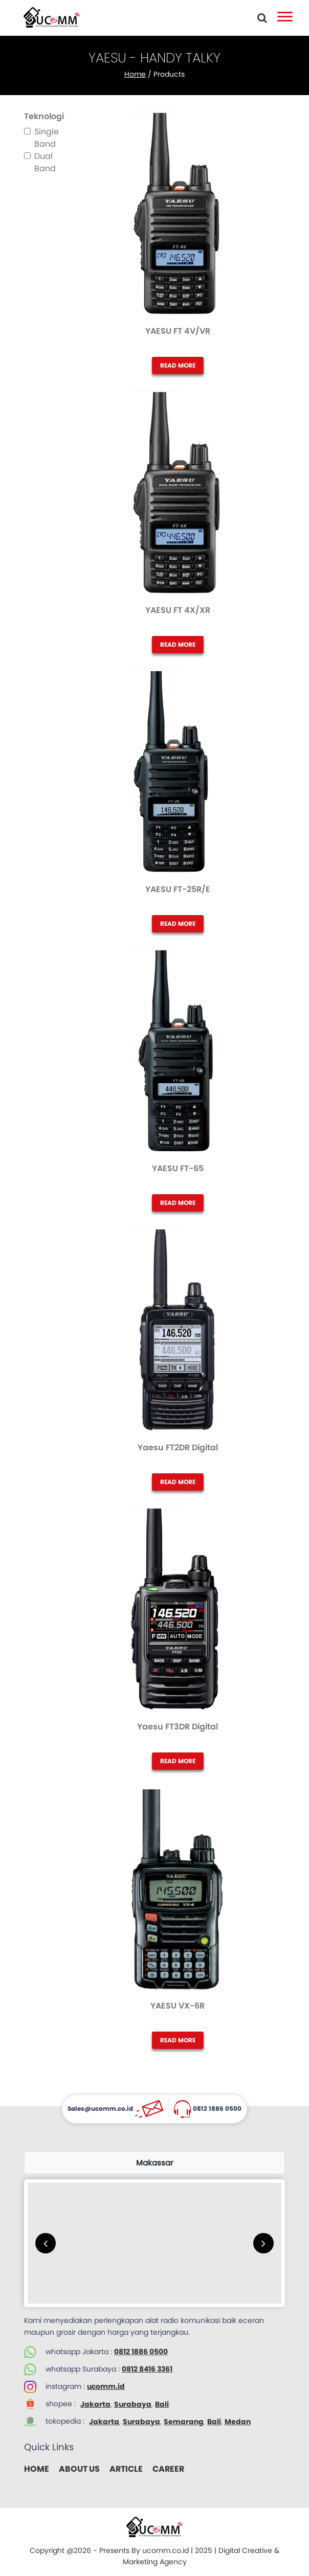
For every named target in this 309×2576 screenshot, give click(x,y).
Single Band (46, 138)
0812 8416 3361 (147, 2369)
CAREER (168, 2469)
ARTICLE (126, 2469)
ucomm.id (106, 2386)
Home (135, 74)
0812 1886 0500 (141, 2351)
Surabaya (132, 2404)
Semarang (184, 2422)
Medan (238, 2422)
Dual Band (45, 162)
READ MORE (177, 365)
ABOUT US (79, 2469)
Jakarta (95, 2404)
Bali (162, 2404)
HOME (36, 2469)
